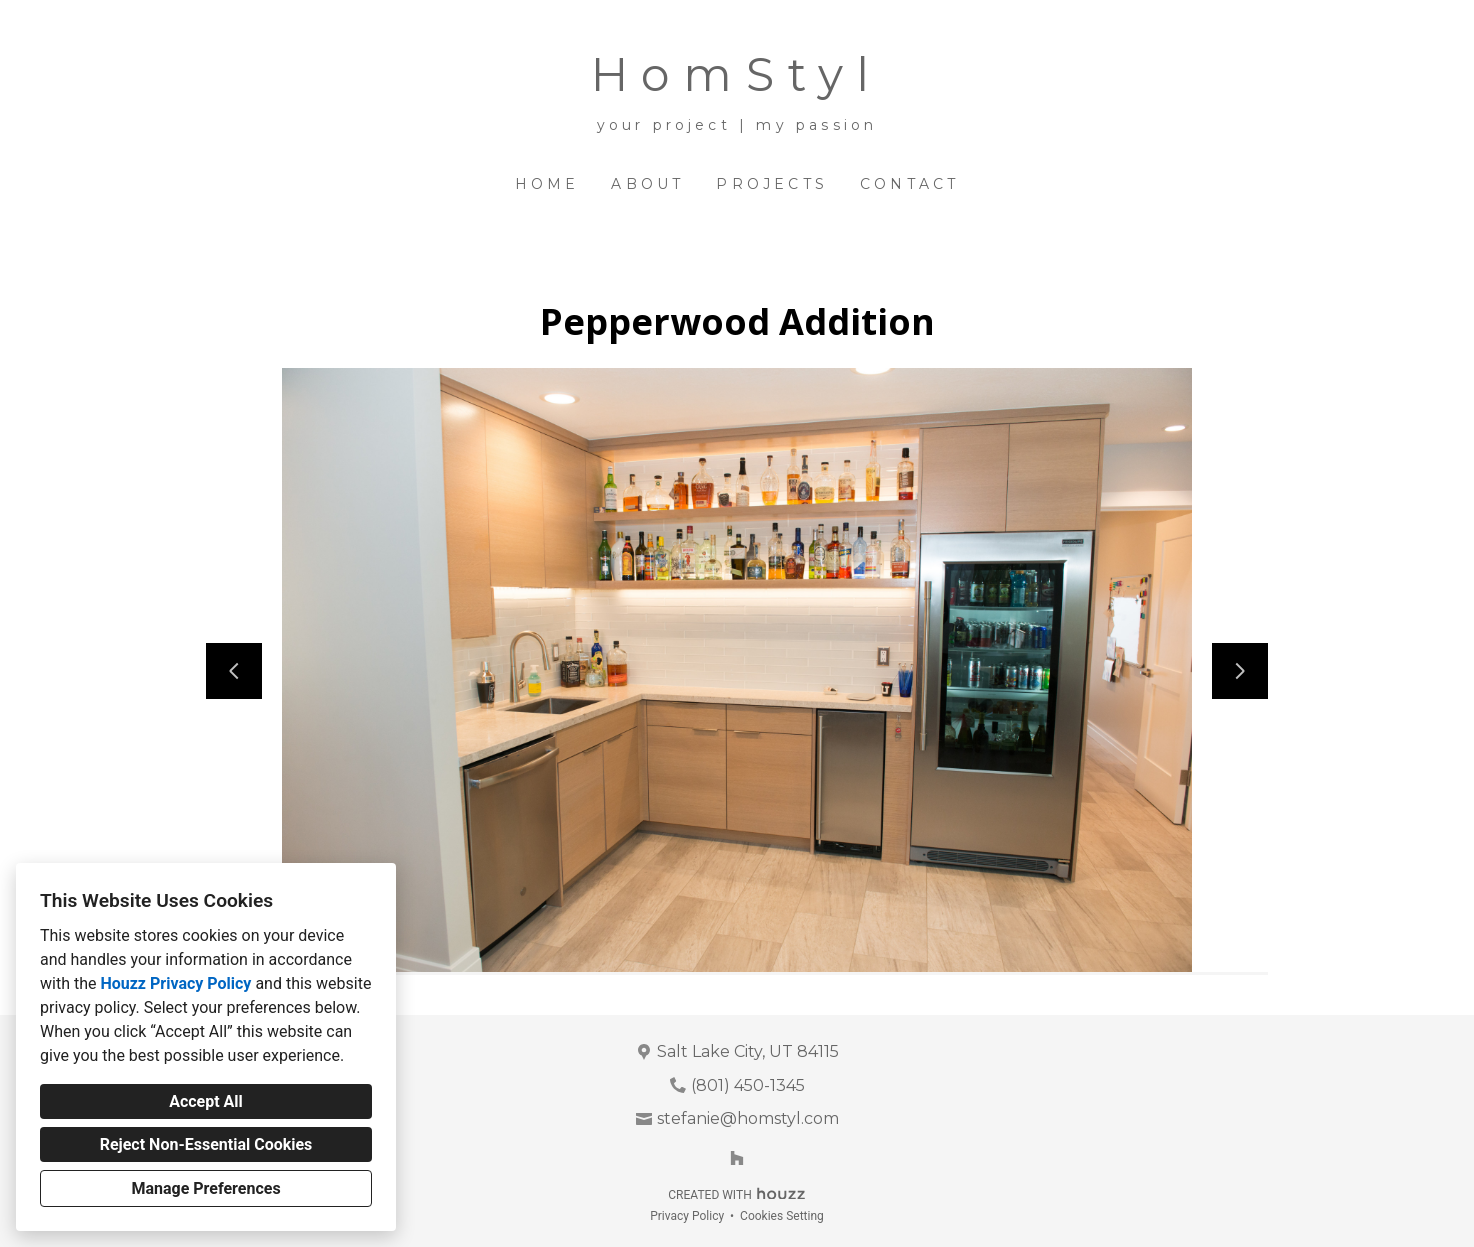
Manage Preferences (205, 1188)
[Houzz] (737, 1158)
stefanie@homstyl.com (748, 1118)
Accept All (206, 1101)
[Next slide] (1240, 671)
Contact (909, 184)
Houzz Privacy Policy (175, 983)
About (647, 184)
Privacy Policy (687, 1216)
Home (547, 184)
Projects (772, 184)
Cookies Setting (782, 1216)
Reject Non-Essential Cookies (206, 1144)
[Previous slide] (234, 671)
